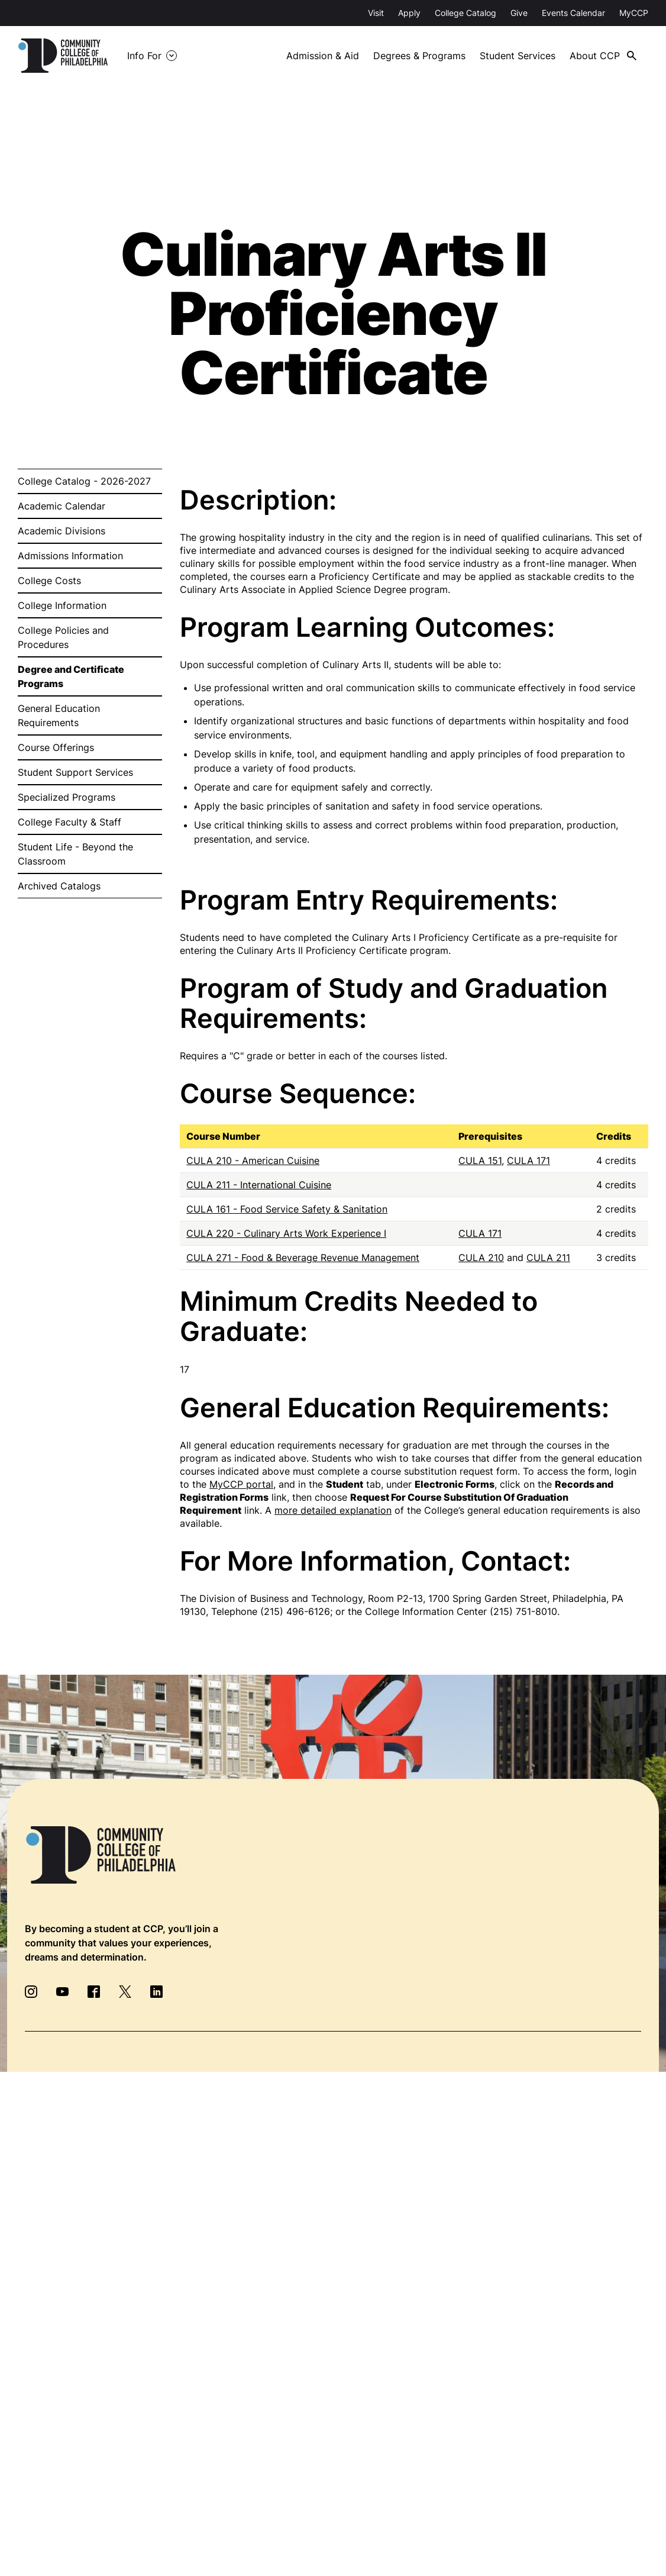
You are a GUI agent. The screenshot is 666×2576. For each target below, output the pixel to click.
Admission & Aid (322, 56)
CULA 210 (481, 1257)
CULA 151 (480, 1160)
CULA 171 (528, 1160)
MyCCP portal (241, 1484)
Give (519, 13)
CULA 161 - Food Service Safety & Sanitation (286, 1209)
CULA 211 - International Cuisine (258, 1185)
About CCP (595, 56)
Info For (144, 56)
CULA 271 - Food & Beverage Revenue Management (302, 1257)
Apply (409, 13)
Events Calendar (573, 13)
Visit (376, 13)
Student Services (517, 56)
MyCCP (633, 13)
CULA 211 (548, 1257)
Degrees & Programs (419, 56)
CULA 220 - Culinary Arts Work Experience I (286, 1233)
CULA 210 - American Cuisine (252, 1160)
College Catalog (465, 13)
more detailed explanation (333, 1510)
